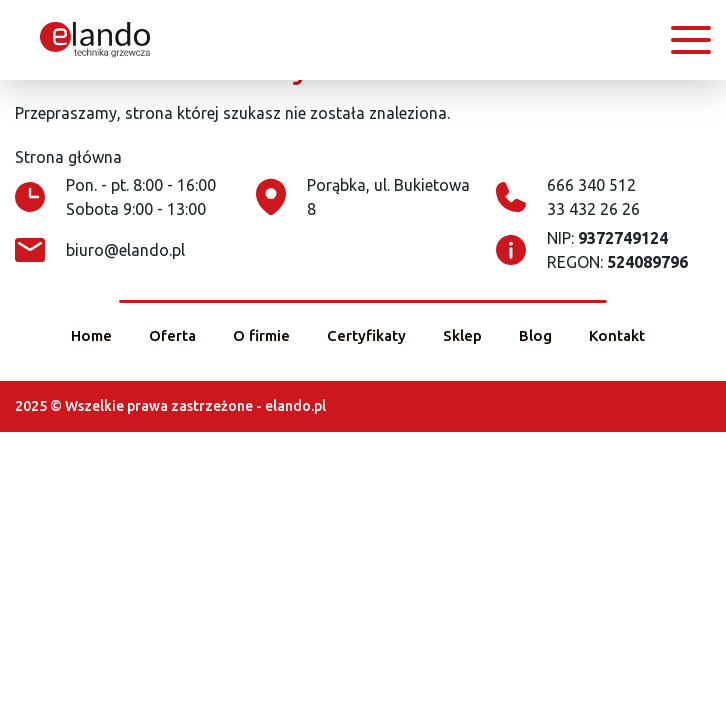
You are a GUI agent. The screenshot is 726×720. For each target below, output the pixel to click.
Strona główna (68, 157)
